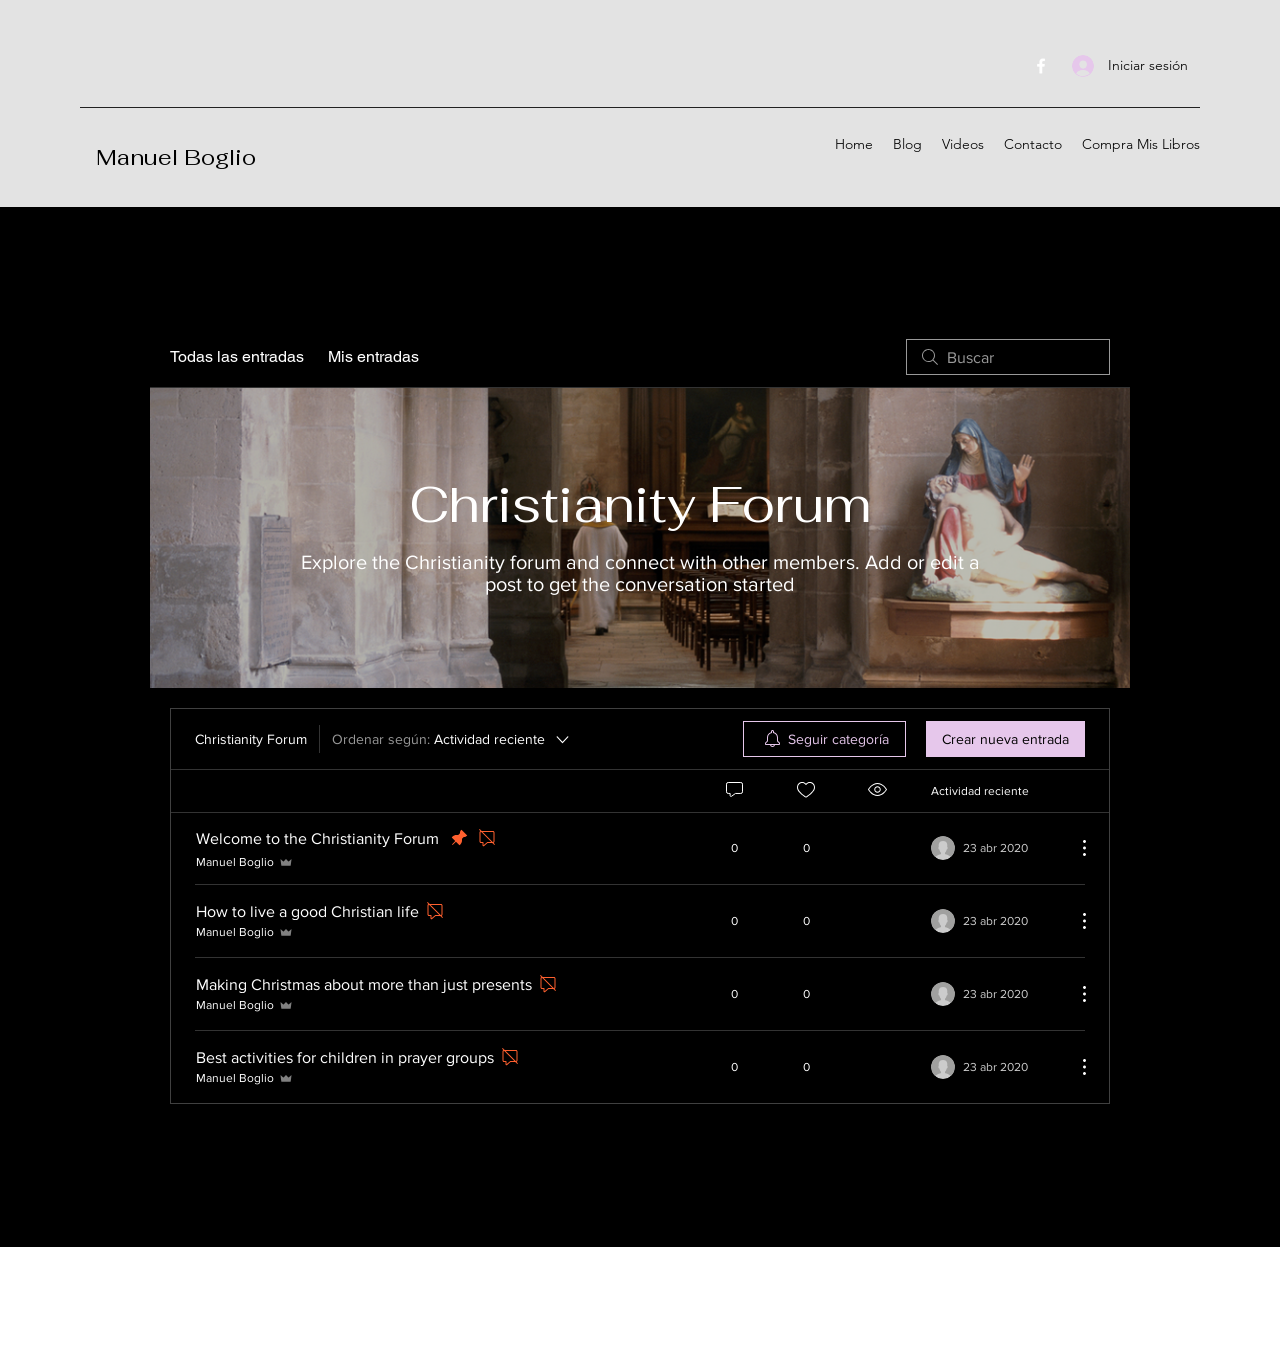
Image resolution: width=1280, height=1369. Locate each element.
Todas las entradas (237, 356)
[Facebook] (1041, 66)
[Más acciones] (1074, 848)
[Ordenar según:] (452, 739)
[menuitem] (824, 739)
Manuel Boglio (176, 157)
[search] (1008, 357)
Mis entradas (373, 356)
